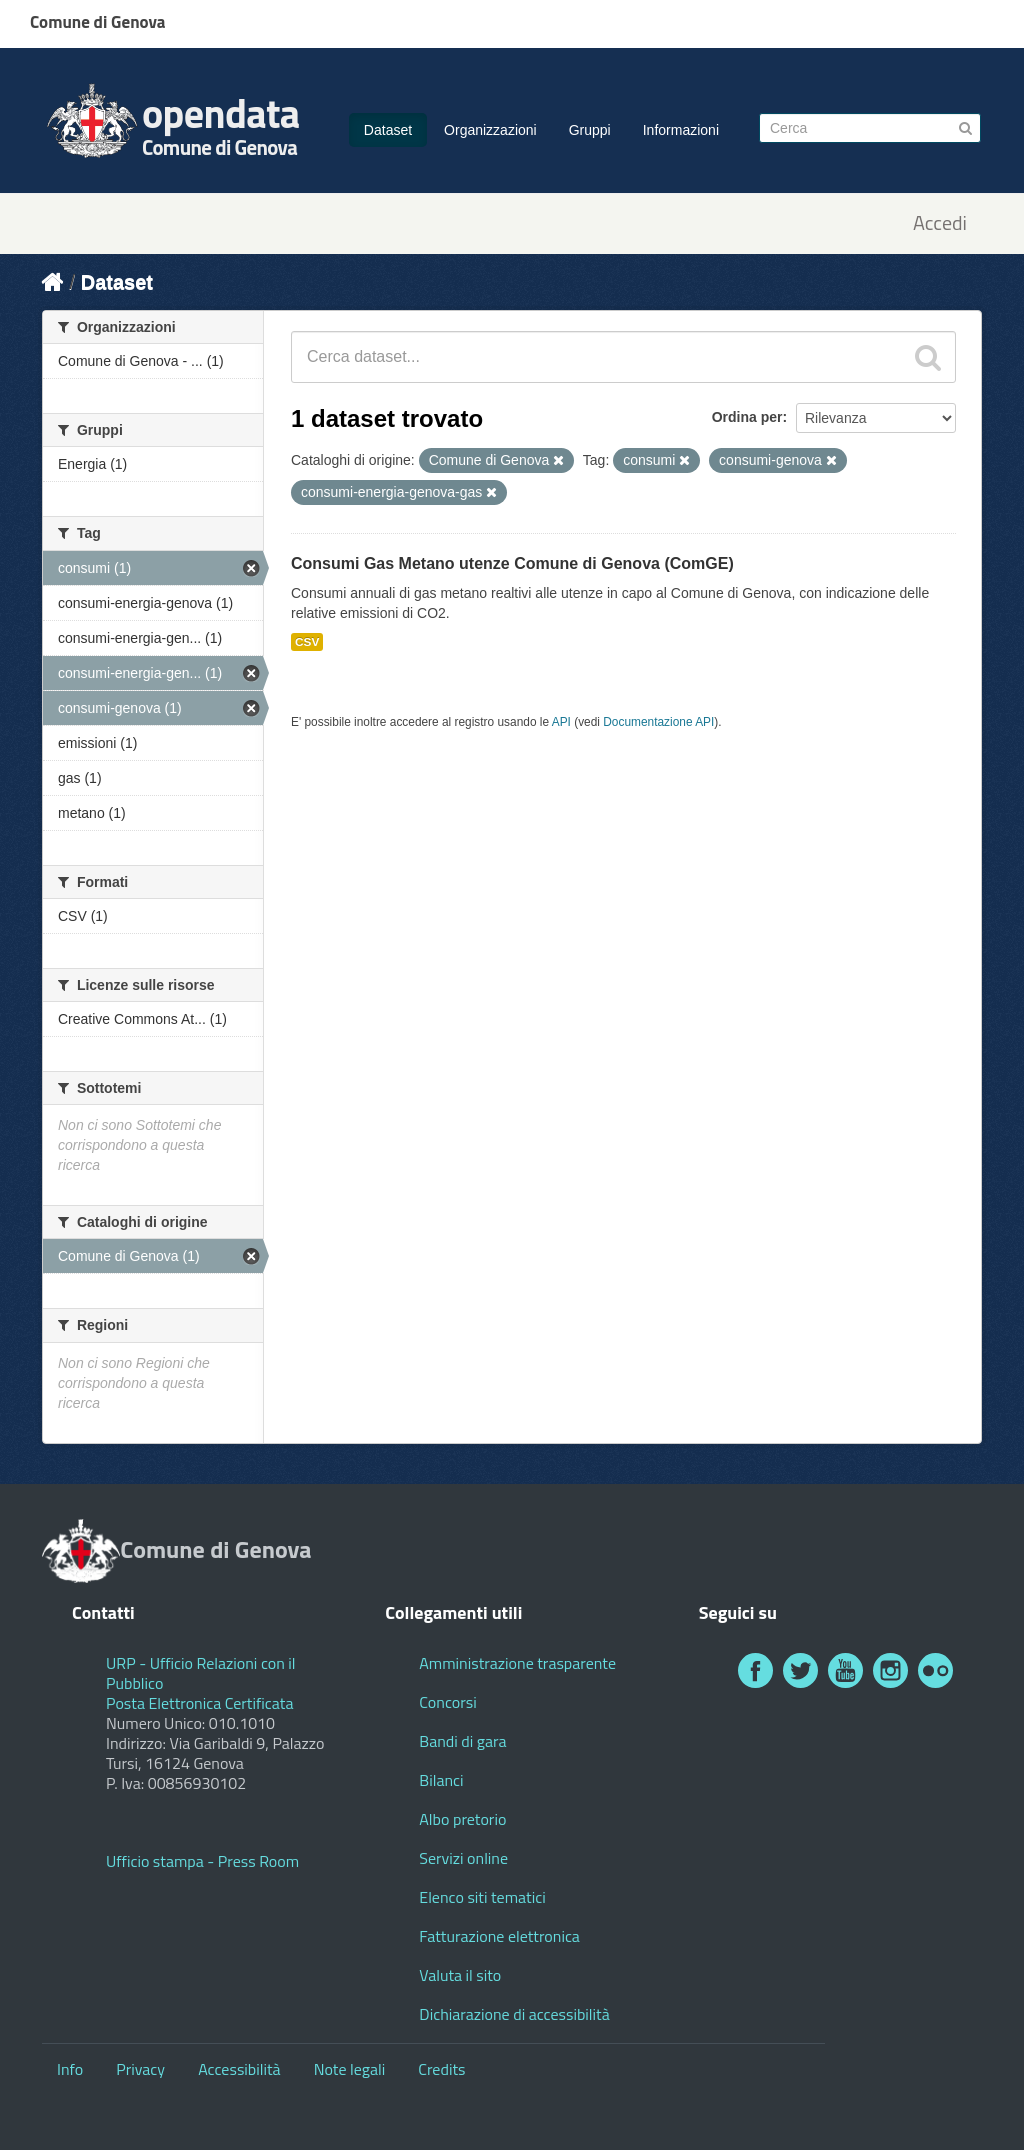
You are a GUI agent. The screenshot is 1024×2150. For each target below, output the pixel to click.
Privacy (140, 2069)
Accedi (940, 223)
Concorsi (447, 1702)
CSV (307, 642)
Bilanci (441, 1780)
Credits (441, 2069)
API (561, 722)
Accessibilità (239, 2069)
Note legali (350, 2069)
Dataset (388, 130)
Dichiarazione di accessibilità (514, 2014)
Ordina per (747, 417)
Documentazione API (658, 722)
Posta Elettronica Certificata (199, 1703)
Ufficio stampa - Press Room (202, 1861)
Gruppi (590, 130)
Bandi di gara (462, 1741)
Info (70, 2069)
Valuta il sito (460, 1975)
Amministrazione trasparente (517, 1663)
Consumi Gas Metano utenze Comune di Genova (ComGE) (512, 563)
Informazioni (681, 130)
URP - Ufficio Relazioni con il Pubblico (201, 1673)
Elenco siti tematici (482, 1897)
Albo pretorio (462, 1819)
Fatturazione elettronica (499, 1936)
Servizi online (463, 1858)
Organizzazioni (490, 130)
